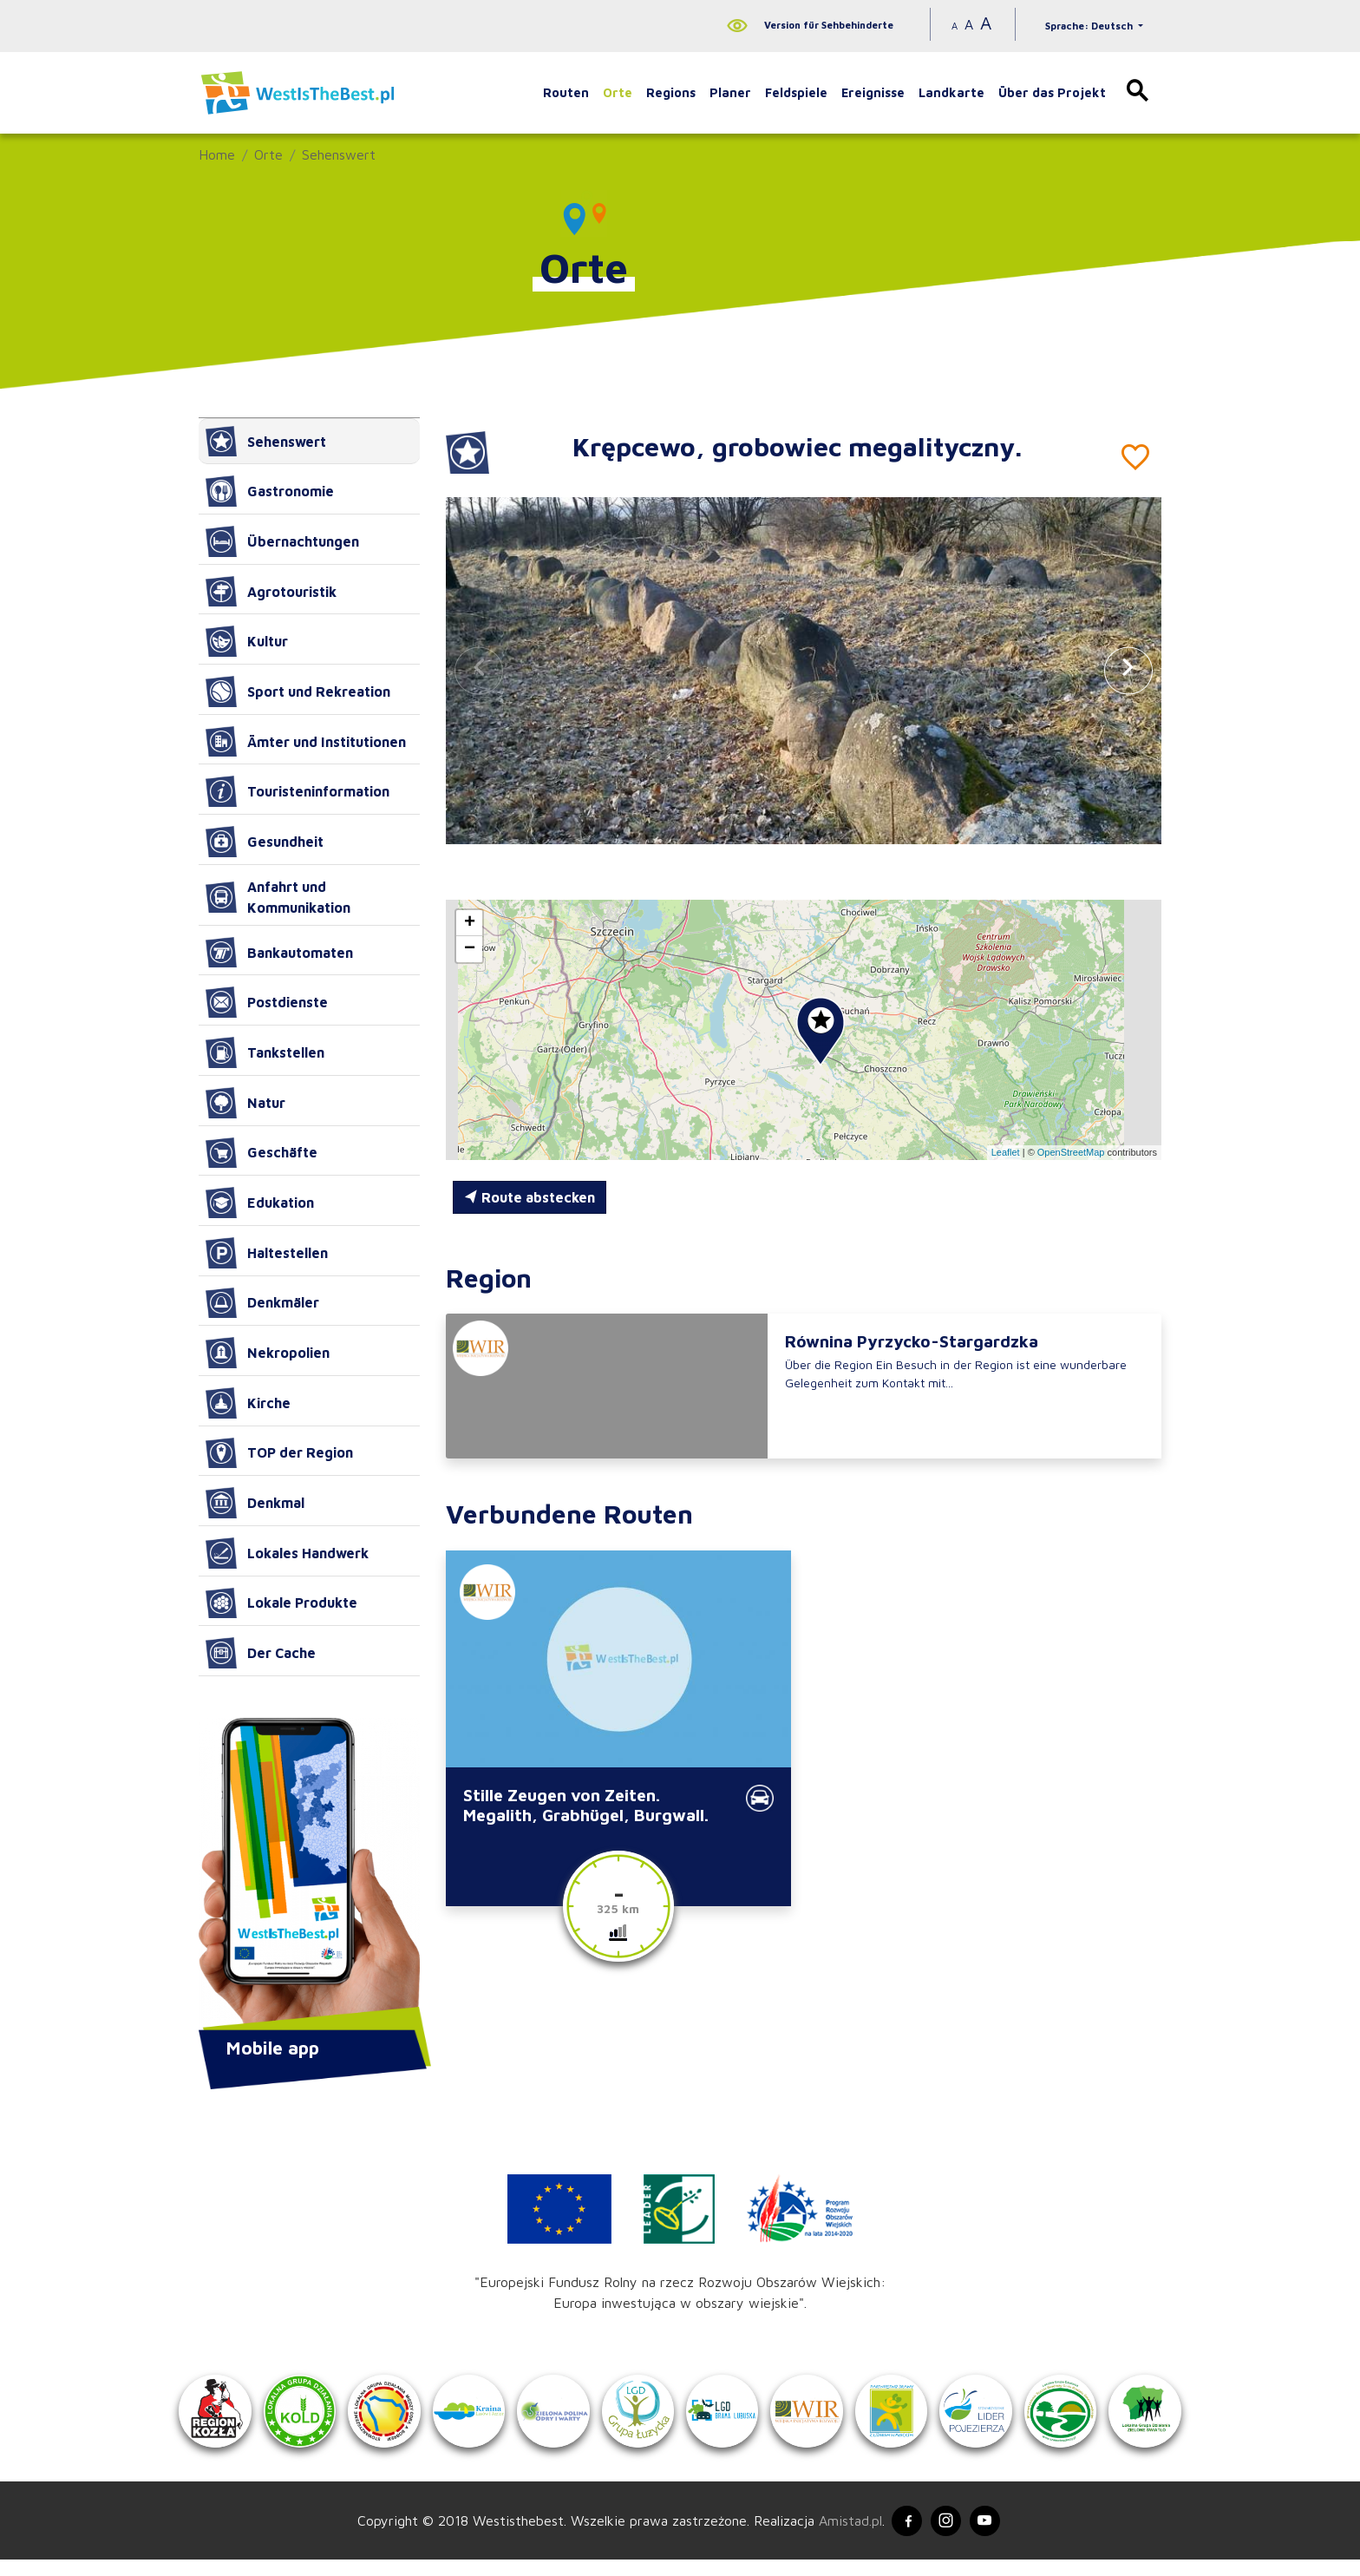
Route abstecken (529, 1197)
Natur (245, 1102)
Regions (671, 92)
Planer (730, 92)
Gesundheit (265, 841)
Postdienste (267, 1002)
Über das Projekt (1052, 92)
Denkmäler (262, 1303)
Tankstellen (265, 1052)
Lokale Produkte (281, 1603)
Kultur (247, 641)
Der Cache (261, 1652)
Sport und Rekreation (298, 691)
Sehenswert (339, 154)
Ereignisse (873, 92)
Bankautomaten (279, 952)
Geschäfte (261, 1153)
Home (217, 154)
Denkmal (255, 1502)
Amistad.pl (842, 2534)
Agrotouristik (271, 591)
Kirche (248, 1403)
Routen (566, 92)
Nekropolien (268, 1352)
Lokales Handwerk (287, 1553)
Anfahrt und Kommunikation (278, 897)
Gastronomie (270, 491)
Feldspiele (796, 92)
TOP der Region (279, 1453)
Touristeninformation (297, 791)
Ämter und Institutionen (306, 741)
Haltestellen (267, 1252)
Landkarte (951, 92)
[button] (1128, 670)
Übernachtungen (282, 541)
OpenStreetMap (1071, 1152)
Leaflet (1005, 1152)
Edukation (260, 1202)
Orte (617, 92)
